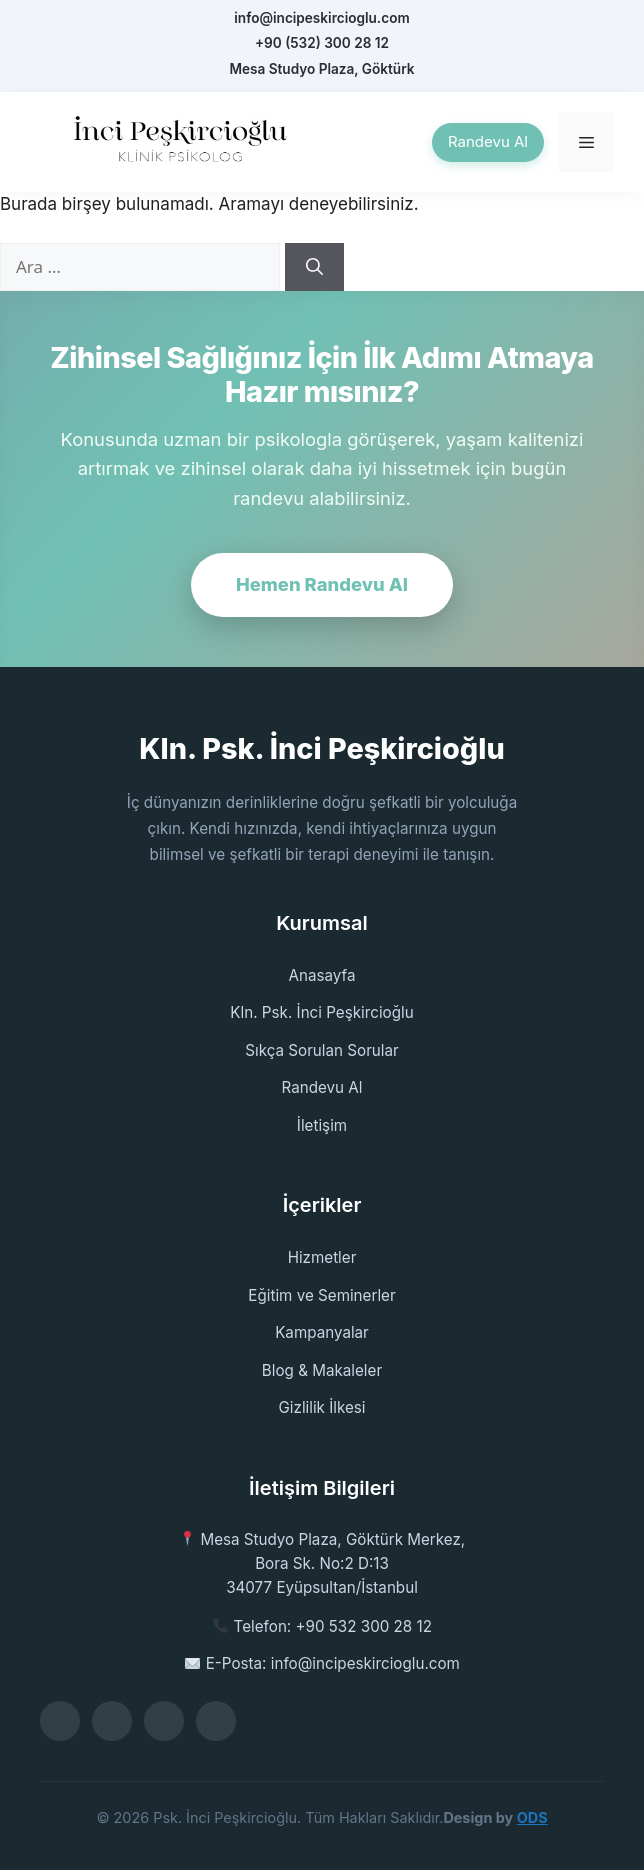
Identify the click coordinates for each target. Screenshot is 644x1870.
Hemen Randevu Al (322, 584)
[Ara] (314, 267)
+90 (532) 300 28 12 (322, 43)
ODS (532, 1817)
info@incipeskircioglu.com (321, 18)
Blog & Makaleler (322, 1370)
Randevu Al (488, 141)
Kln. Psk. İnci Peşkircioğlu (321, 1012)
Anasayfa (322, 975)
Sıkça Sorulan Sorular (322, 1050)
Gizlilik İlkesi (321, 1407)
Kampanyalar (322, 1332)
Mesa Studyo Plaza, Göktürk (321, 69)
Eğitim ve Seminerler (321, 1295)
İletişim (322, 1125)
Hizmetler (322, 1257)
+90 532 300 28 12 (364, 1626)
